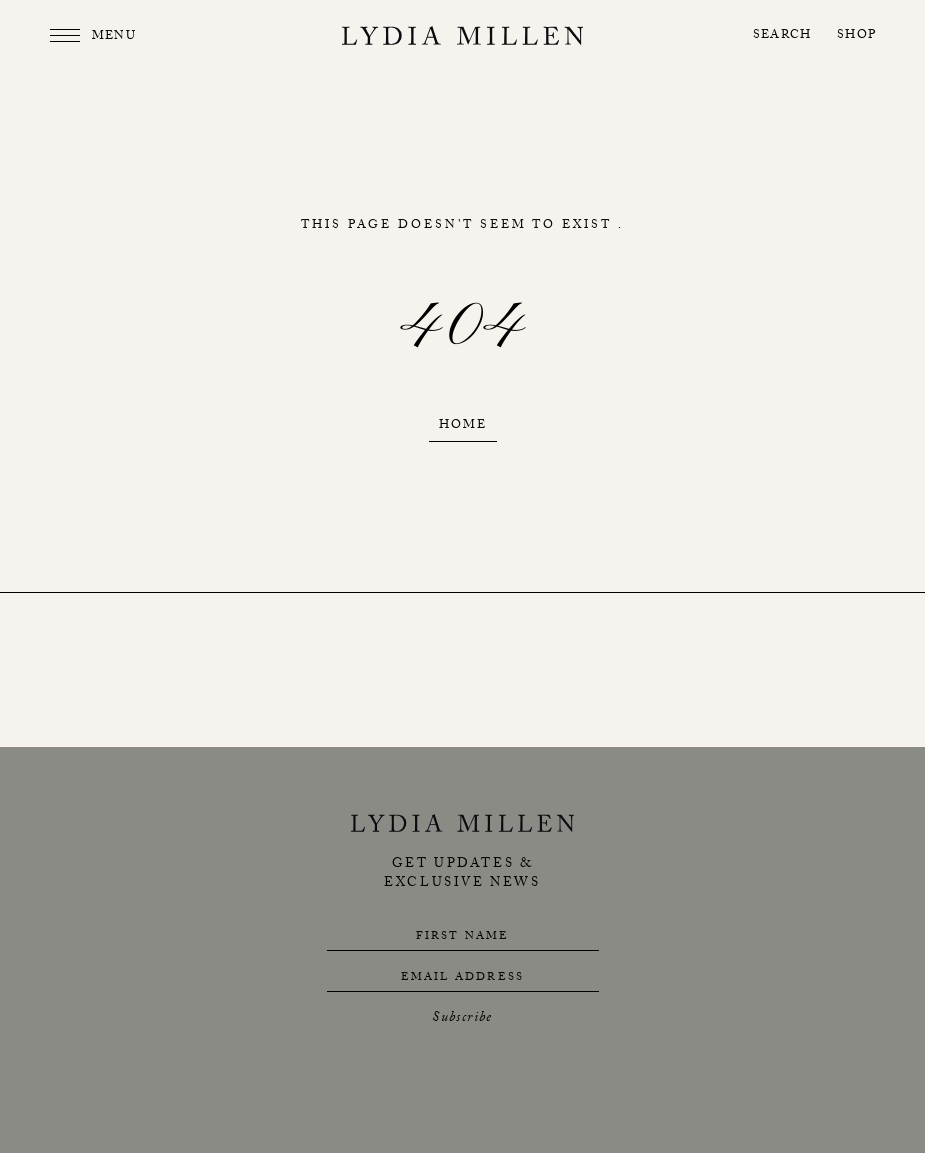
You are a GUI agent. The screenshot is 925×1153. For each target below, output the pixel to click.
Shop (856, 36)
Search (782, 36)
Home (463, 426)
